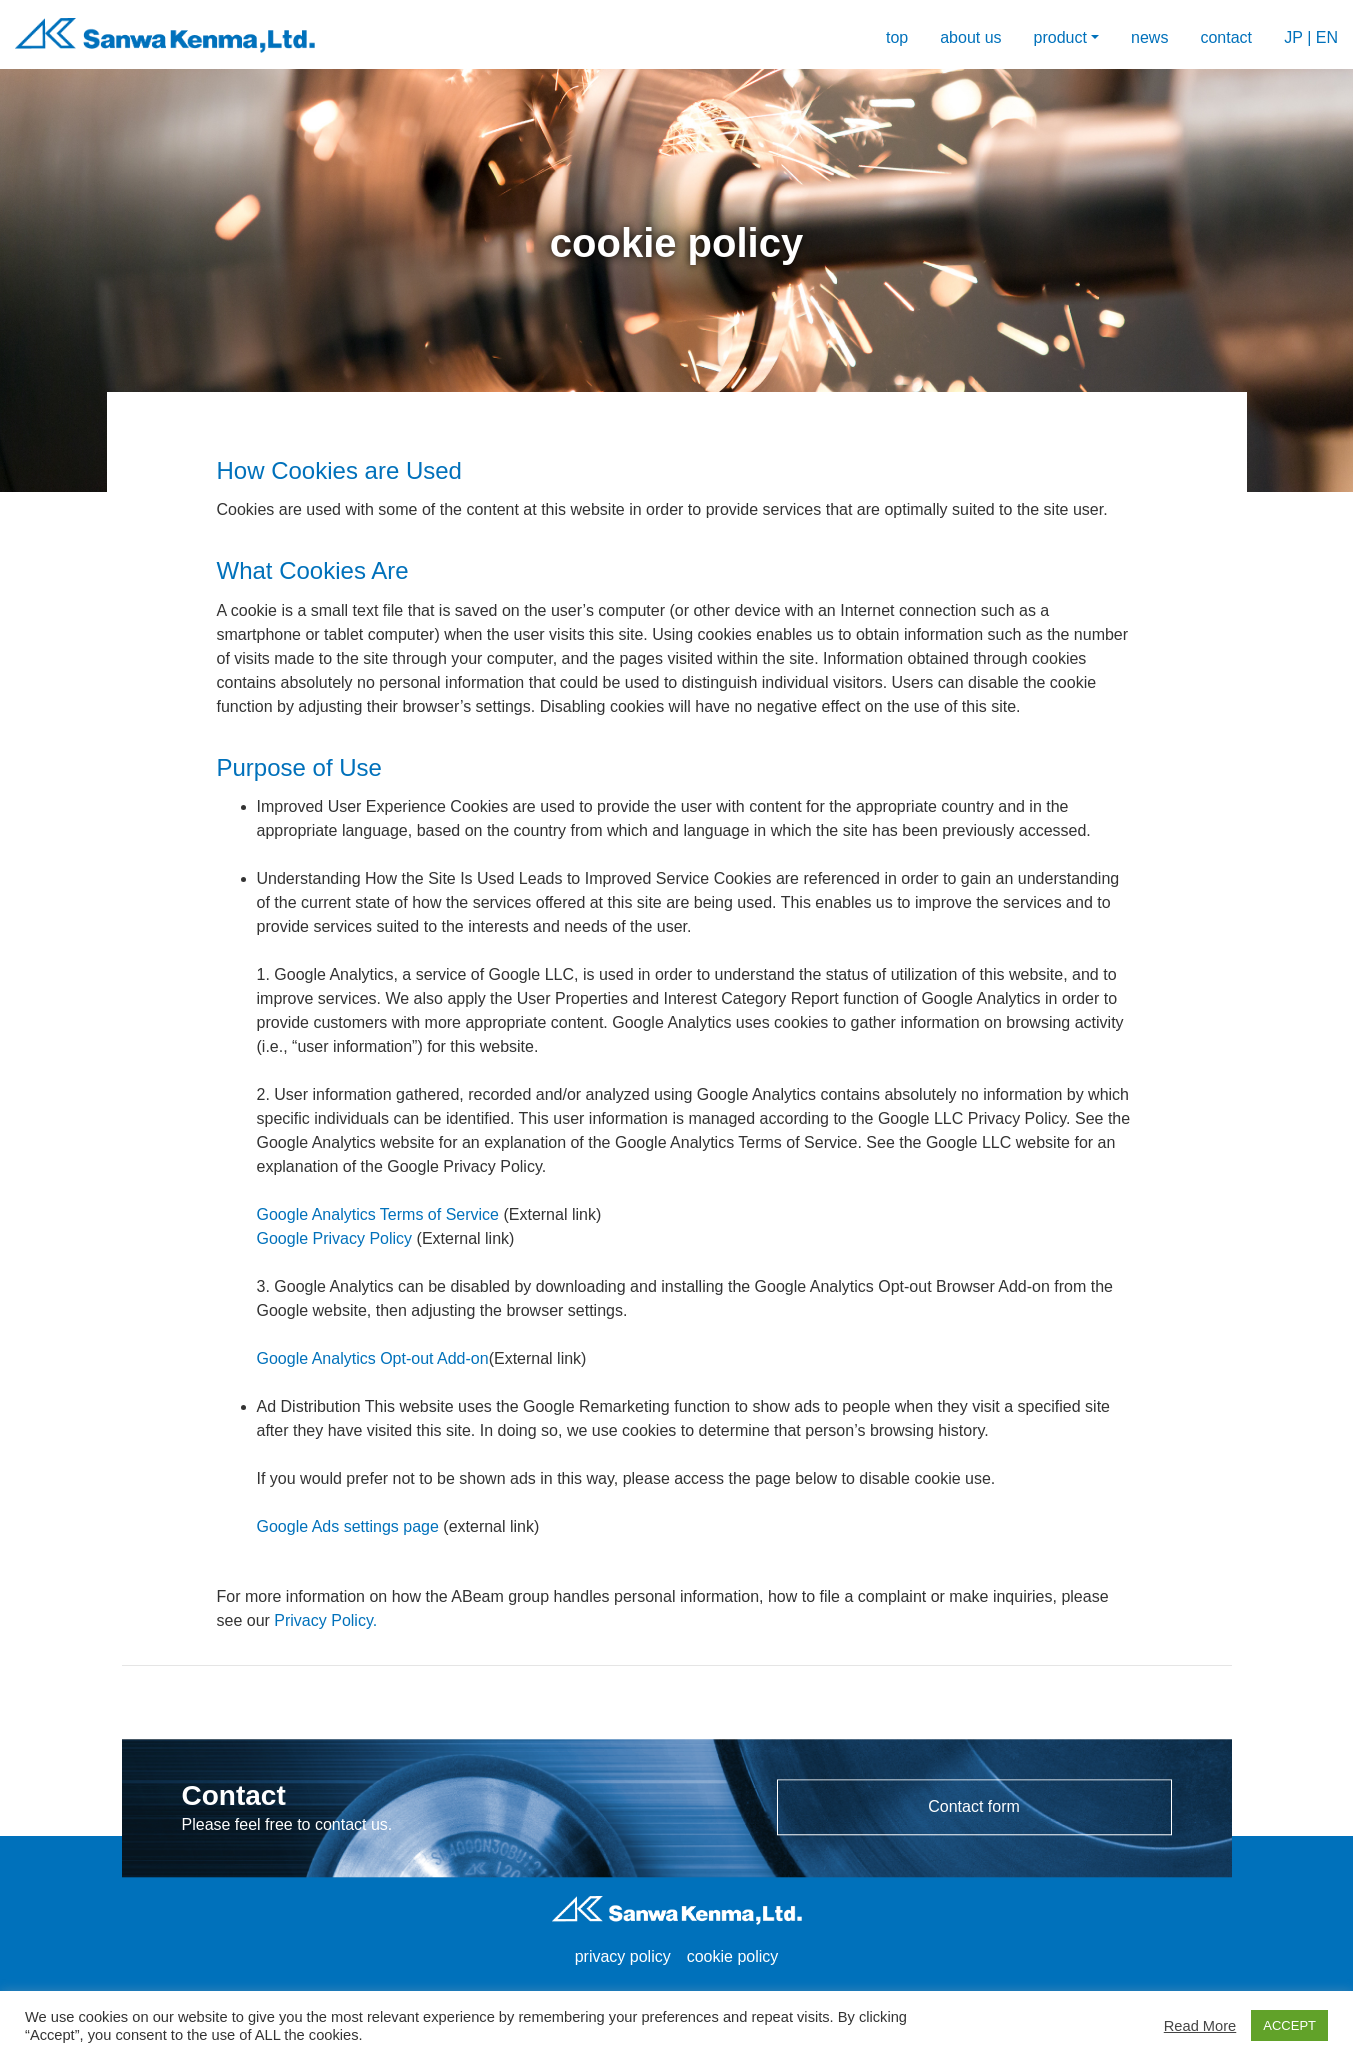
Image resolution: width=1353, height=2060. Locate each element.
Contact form (974, 1806)
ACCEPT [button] (1289, 2025)
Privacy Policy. (325, 1620)
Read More (1200, 2026)
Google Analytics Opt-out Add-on (373, 1358)
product (1060, 37)
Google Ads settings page (348, 1526)
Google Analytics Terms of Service (378, 1214)
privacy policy (623, 1956)
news (1149, 37)
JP (1293, 37)
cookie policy (733, 1956)
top (897, 37)
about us (970, 37)
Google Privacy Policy (335, 1238)
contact (1226, 37)
